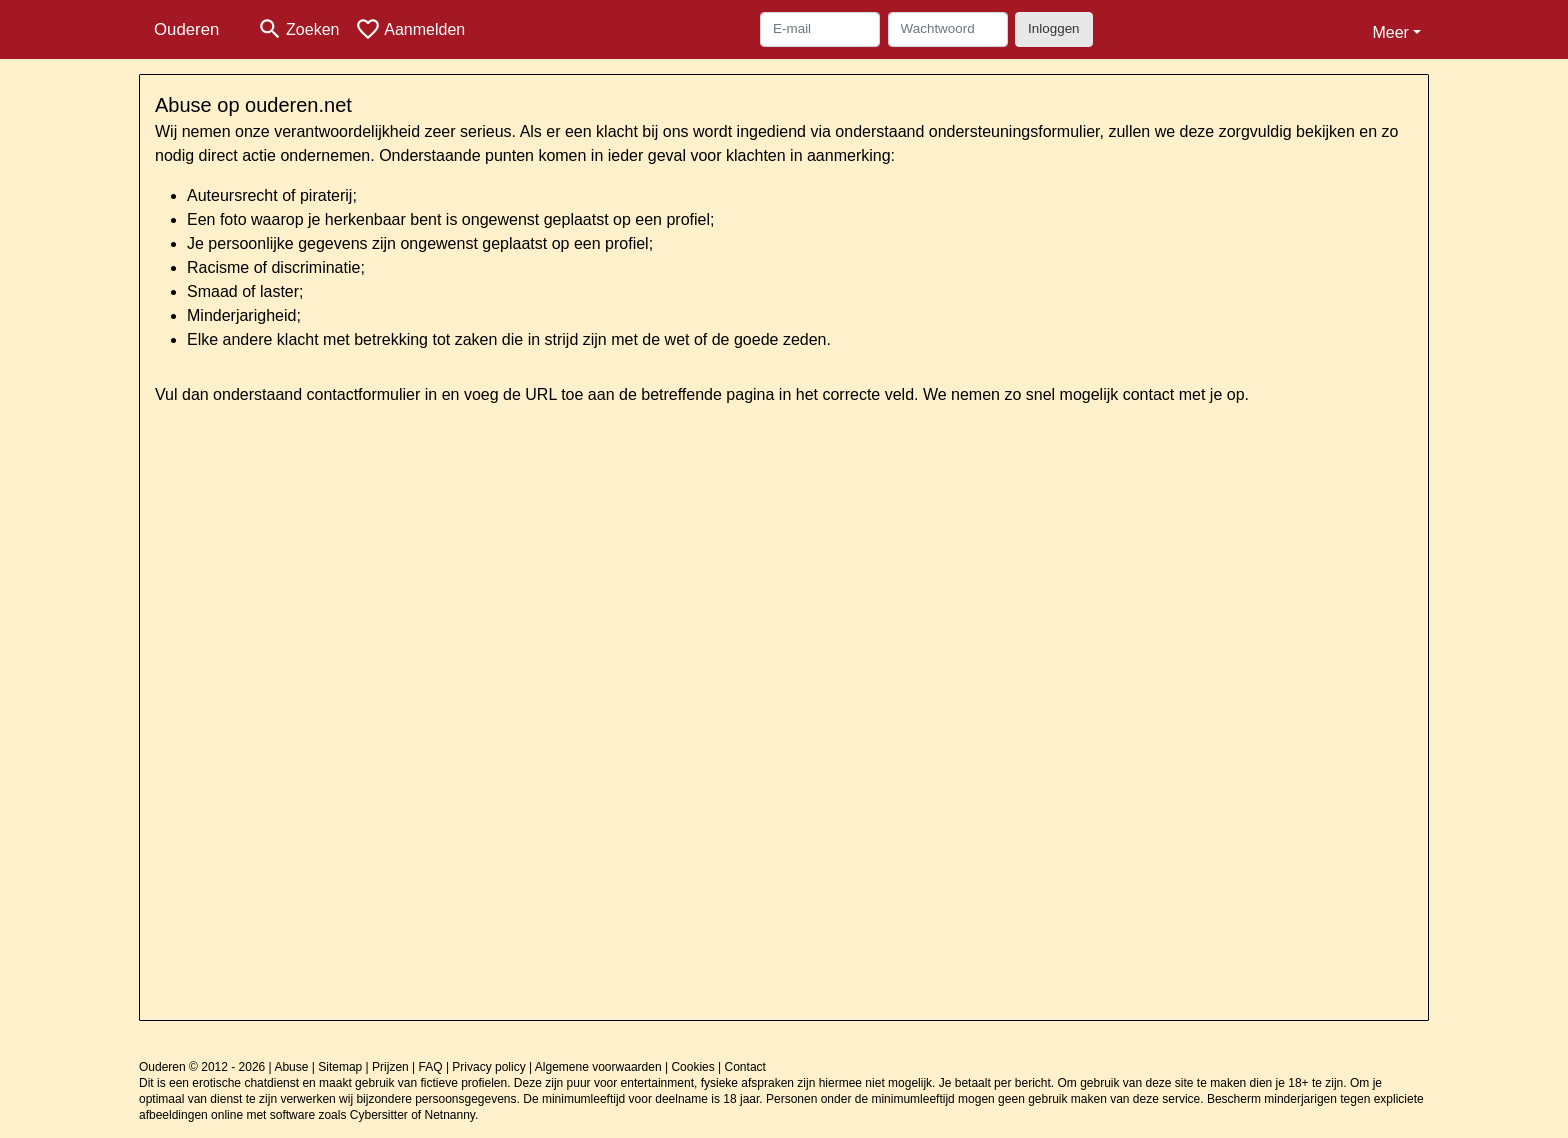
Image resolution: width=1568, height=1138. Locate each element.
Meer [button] (1390, 32)
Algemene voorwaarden (598, 1067)
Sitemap (340, 1067)
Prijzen (390, 1067)
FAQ (431, 1067)
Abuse (291, 1067)
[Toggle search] (298, 29)
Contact (745, 1067)
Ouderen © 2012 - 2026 (202, 1067)
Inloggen (1053, 28)
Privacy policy (488, 1067)
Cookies (692, 1067)
